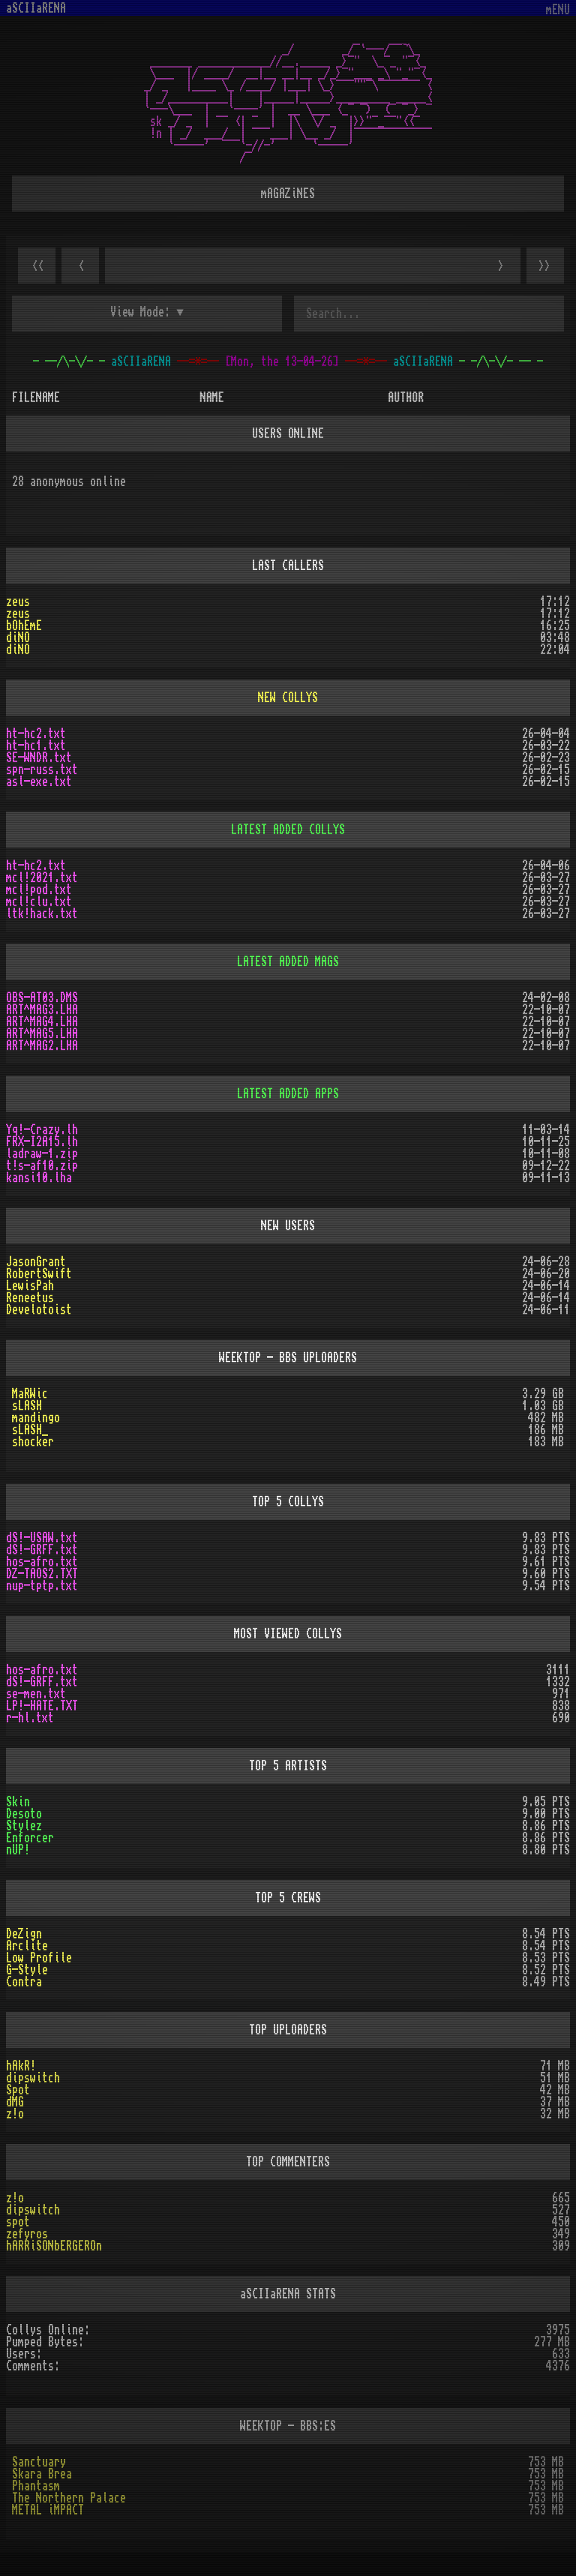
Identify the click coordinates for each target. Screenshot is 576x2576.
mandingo (36, 1418)
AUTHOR (406, 398)
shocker (33, 1442)
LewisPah (30, 1286)
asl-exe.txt (39, 782)
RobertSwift (39, 1274)
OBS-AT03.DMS (42, 998)
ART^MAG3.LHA (42, 1010)
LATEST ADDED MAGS (288, 962)
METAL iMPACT (48, 2510)
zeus (18, 602)
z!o (15, 2114)
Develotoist (39, 1310)
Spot (18, 2090)
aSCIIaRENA (36, 8)
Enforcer (30, 1838)
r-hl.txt (30, 1718)
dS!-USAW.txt (42, 1538)
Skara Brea (42, 2474)
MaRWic (30, 1394)
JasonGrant (36, 1262)
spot (18, 2222)
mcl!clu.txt (39, 902)
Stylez (24, 1826)
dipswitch (33, 2078)
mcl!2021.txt (42, 878)
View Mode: (140, 312)
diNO (18, 638)
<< (37, 266)
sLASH (27, 1406)
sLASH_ (30, 1430)
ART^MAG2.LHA (42, 1046)
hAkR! (21, 2066)
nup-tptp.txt (42, 1586)
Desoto (24, 1814)
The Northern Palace (69, 2498)
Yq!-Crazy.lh (42, 1130)
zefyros (27, 2234)
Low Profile (39, 1958)
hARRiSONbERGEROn (54, 2246)
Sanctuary (39, 2462)
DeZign (24, 1934)
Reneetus (30, 1298)
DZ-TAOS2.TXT (42, 1574)
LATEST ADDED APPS (288, 1094)
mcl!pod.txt (39, 890)
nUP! (18, 1850)
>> (545, 266)
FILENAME (36, 398)
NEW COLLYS (288, 698)
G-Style (27, 1970)
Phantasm (36, 2486)
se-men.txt (36, 1694)
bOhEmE (24, 626)
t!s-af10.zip (42, 1166)
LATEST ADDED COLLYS (288, 830)
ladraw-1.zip (42, 1154)
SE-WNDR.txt (39, 758)
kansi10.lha (39, 1178)
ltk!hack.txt (42, 914)
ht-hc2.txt (36, 734)
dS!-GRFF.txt (42, 1550)
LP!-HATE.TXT (42, 1706)
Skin (18, 1802)
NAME (212, 398)
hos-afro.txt (42, 1562)
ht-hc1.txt (36, 746)
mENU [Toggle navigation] (558, 10)
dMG (15, 2102)
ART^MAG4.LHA (42, 1022)
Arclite (27, 1946)
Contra (24, 1982)
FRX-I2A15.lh (42, 1142)
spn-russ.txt (42, 770)
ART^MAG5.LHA (42, 1034)
